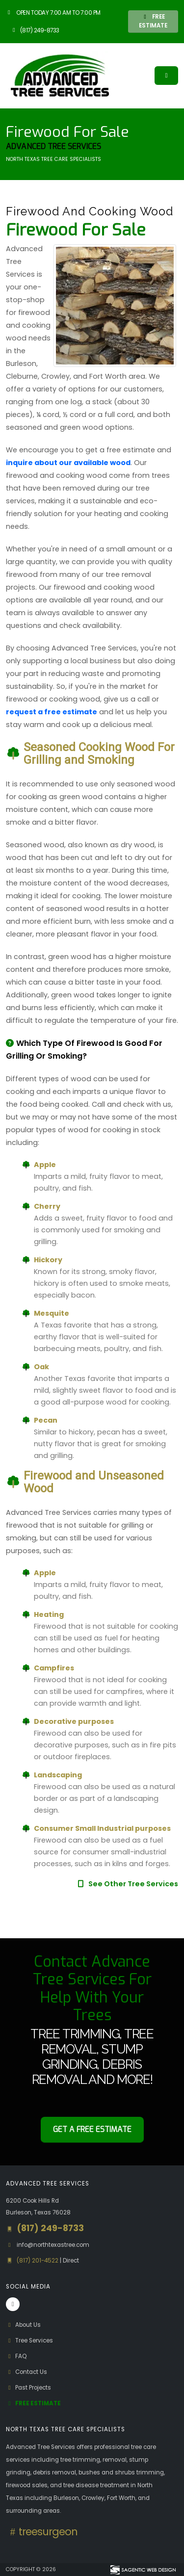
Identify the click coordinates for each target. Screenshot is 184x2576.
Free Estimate (33, 2403)
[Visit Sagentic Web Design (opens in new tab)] (142, 2569)
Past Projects (28, 2388)
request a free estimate (51, 712)
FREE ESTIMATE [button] (153, 21)
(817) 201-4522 (38, 2260)
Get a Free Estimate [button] (92, 2129)
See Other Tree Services (127, 1884)
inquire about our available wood (68, 463)
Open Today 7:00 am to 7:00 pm (53, 13)
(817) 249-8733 (34, 30)
